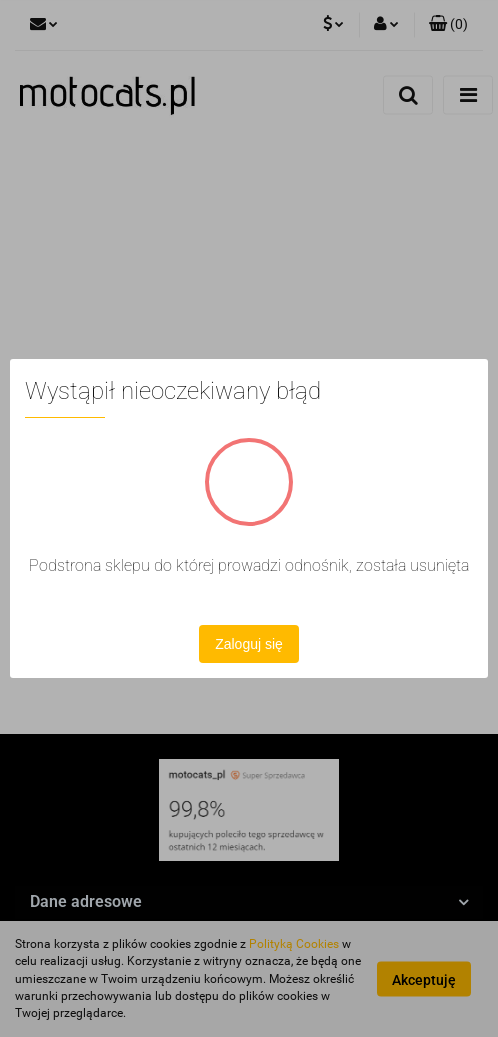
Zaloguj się (249, 644)
